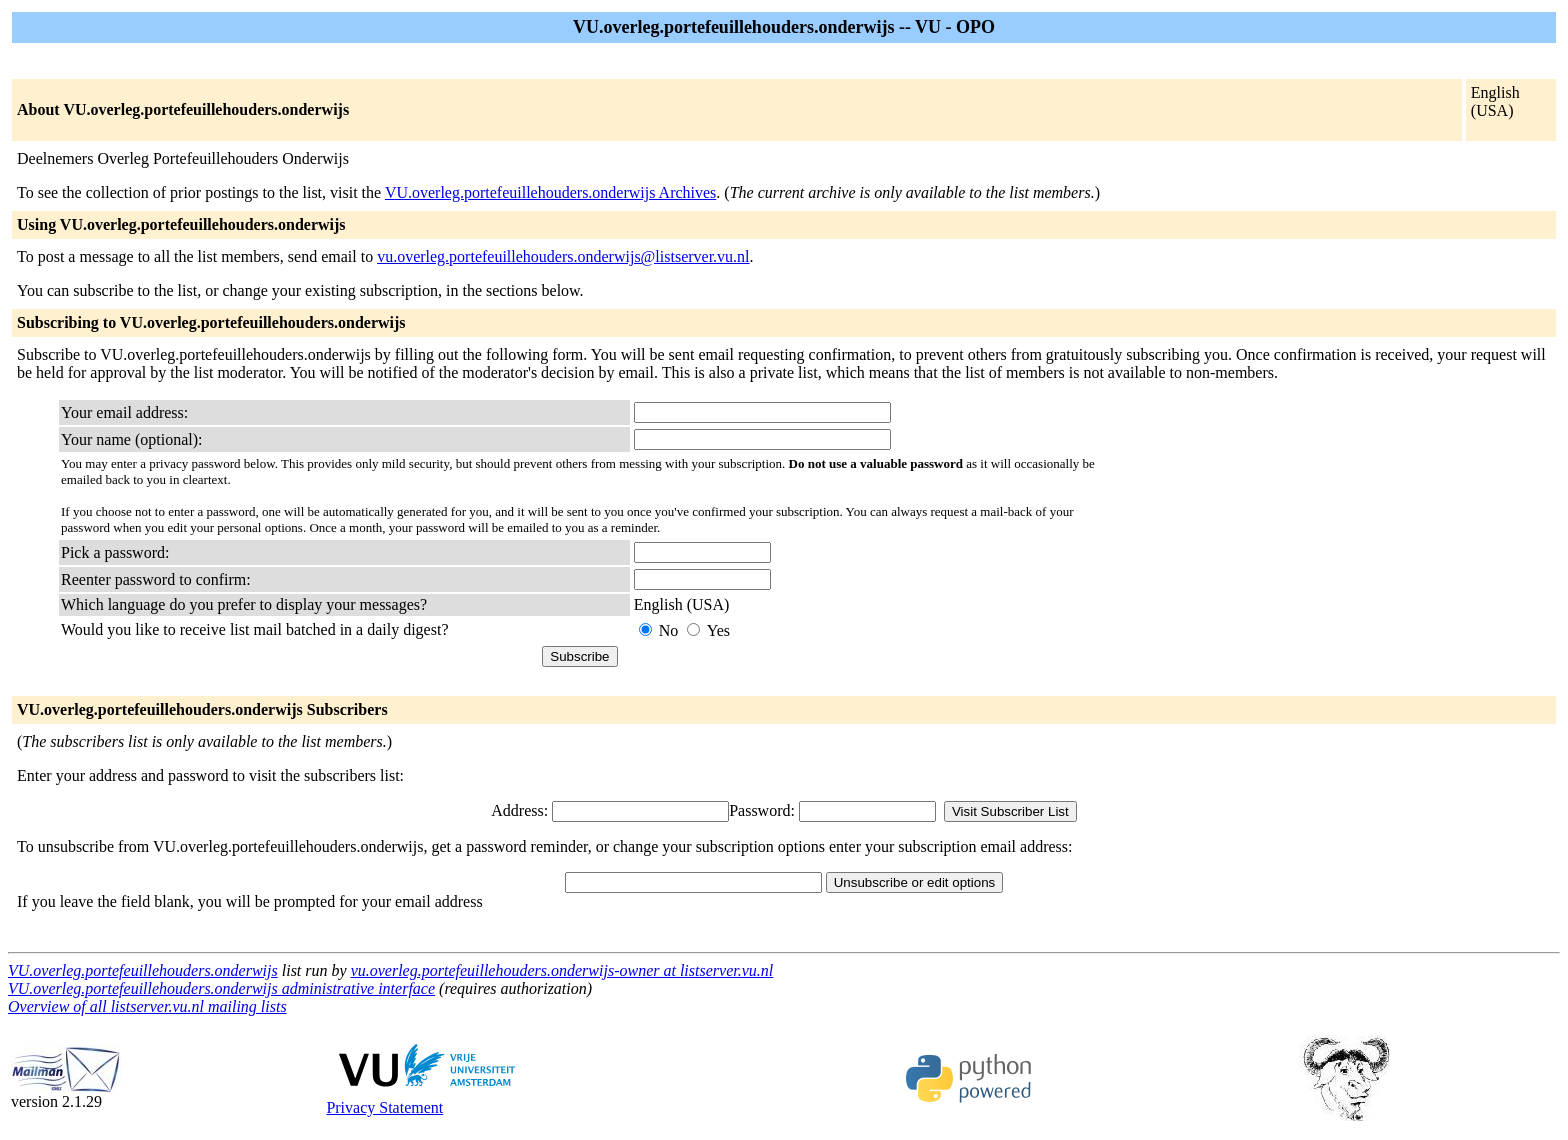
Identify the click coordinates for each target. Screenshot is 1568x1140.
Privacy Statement (384, 1107)
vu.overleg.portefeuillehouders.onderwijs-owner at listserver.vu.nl (562, 970)
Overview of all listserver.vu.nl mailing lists (147, 1006)
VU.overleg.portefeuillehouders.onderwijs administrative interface (221, 988)
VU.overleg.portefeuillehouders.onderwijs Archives (550, 192)
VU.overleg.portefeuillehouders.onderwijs (143, 970)
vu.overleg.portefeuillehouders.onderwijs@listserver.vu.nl (563, 256)
